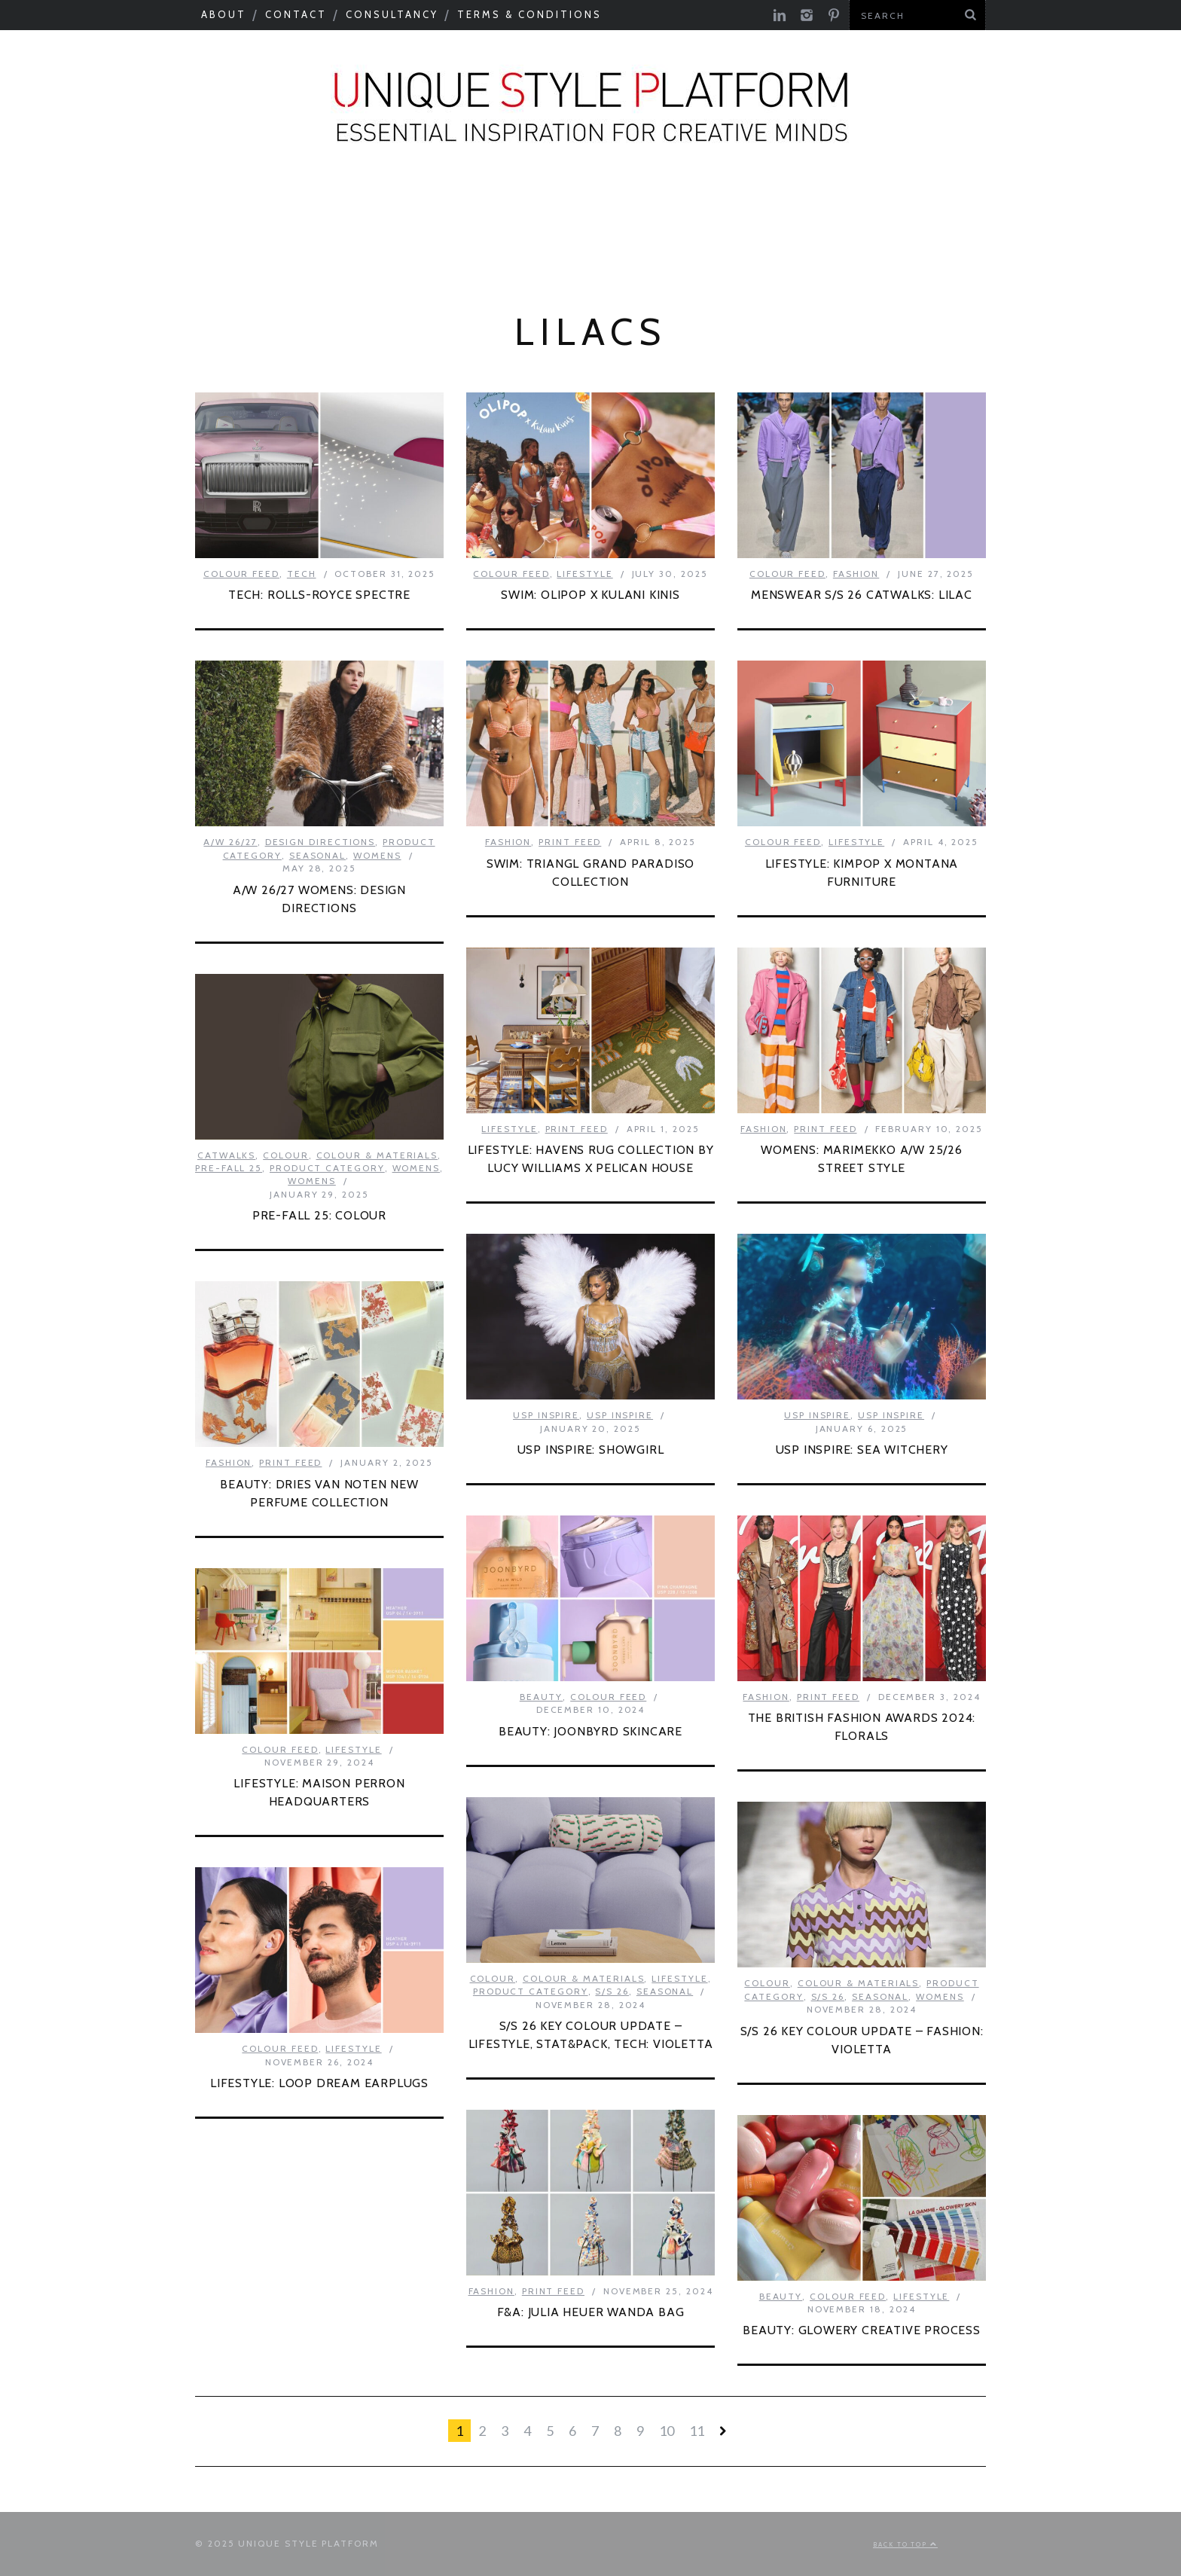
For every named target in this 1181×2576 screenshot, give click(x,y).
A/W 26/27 (230, 841)
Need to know (738, 208)
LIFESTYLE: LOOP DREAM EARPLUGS (319, 2083)
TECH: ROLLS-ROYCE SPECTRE (319, 595)
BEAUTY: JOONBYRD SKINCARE (590, 1731)
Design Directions (320, 841)
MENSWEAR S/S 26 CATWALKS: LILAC (861, 595)
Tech (301, 573)
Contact (296, 14)
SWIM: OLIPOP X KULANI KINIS (590, 595)
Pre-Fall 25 (228, 1168)
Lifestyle (584, 573)
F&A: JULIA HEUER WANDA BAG (591, 2312)
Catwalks (470, 208)
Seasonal (75, 208)
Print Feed (722, 249)
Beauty (541, 1696)
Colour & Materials (314, 208)
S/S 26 (612, 1991)
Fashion (856, 573)
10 (666, 2430)
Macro (171, 208)
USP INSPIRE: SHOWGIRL (590, 1449)
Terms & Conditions (529, 14)
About (223, 14)
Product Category (1062, 208)
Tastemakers (595, 208)
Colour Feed (596, 249)
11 (696, 2430)
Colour (286, 1155)
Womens (377, 855)
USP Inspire (466, 249)
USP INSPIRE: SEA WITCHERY (862, 1449)
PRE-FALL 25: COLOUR (319, 1215)
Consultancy (392, 14)
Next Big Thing (889, 208)
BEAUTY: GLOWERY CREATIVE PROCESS (862, 2330)
